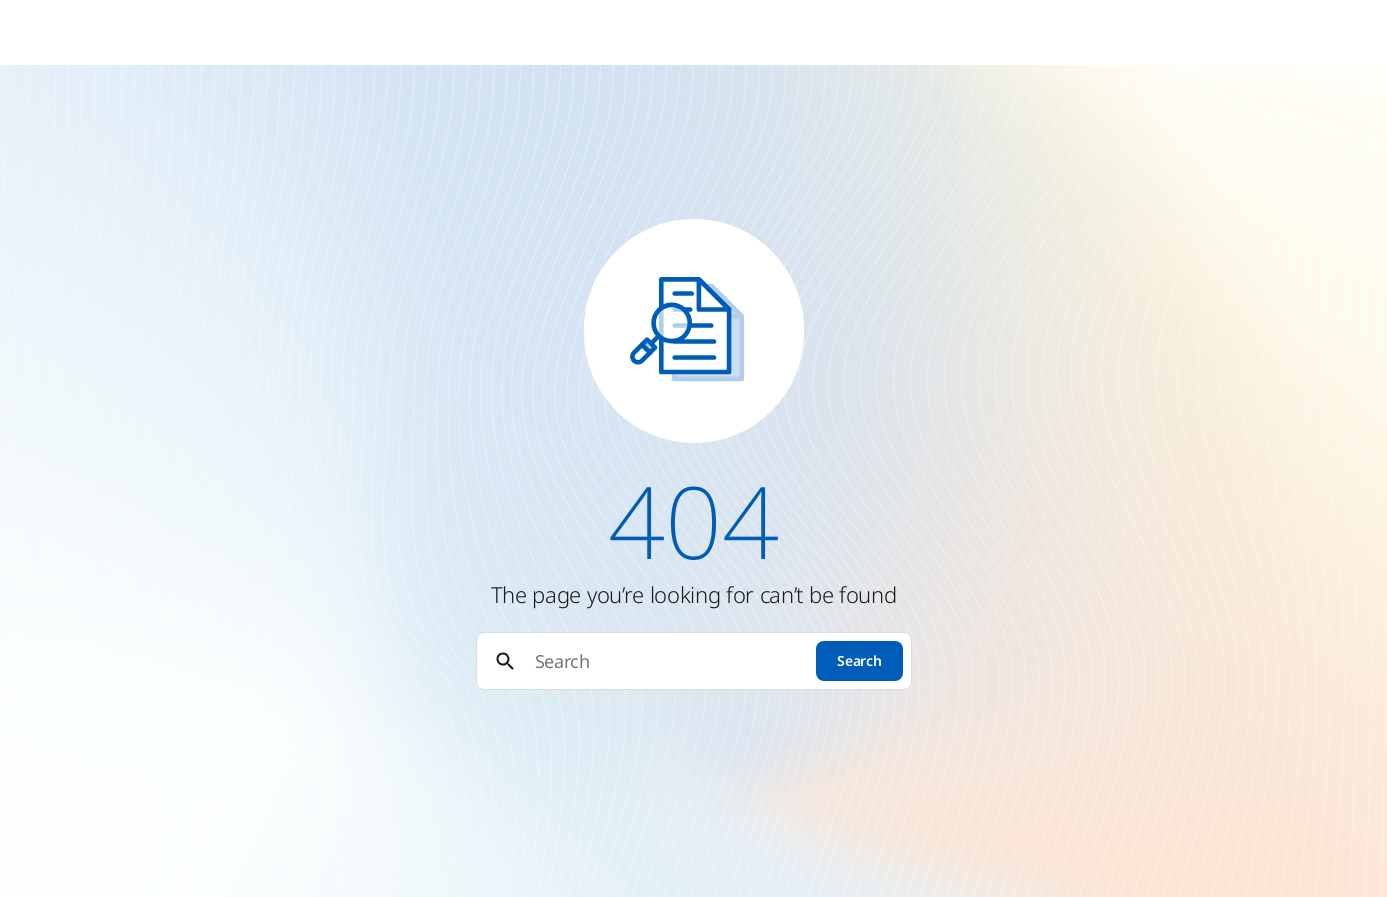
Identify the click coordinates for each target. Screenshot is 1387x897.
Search (859, 660)
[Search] (667, 661)
